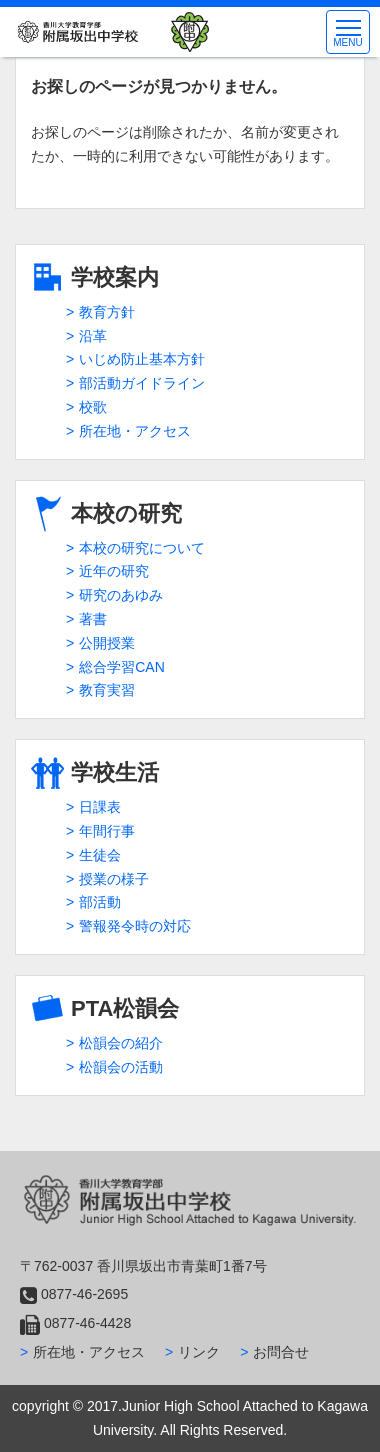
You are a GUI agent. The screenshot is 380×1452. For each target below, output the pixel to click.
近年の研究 (114, 571)
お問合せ (281, 1352)
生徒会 (100, 855)
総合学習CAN (122, 667)
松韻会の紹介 (121, 1043)
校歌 (93, 407)
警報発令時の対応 (135, 926)
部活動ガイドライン (142, 383)
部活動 (100, 902)
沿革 (93, 336)
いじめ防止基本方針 (142, 359)
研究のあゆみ (121, 595)
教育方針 (107, 312)
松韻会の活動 (121, 1067)
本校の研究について (142, 548)
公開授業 (107, 643)
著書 (93, 619)
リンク (199, 1352)
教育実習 (107, 690)
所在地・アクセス (135, 431)
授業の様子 (114, 879)
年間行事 (107, 831)
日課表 (100, 807)
